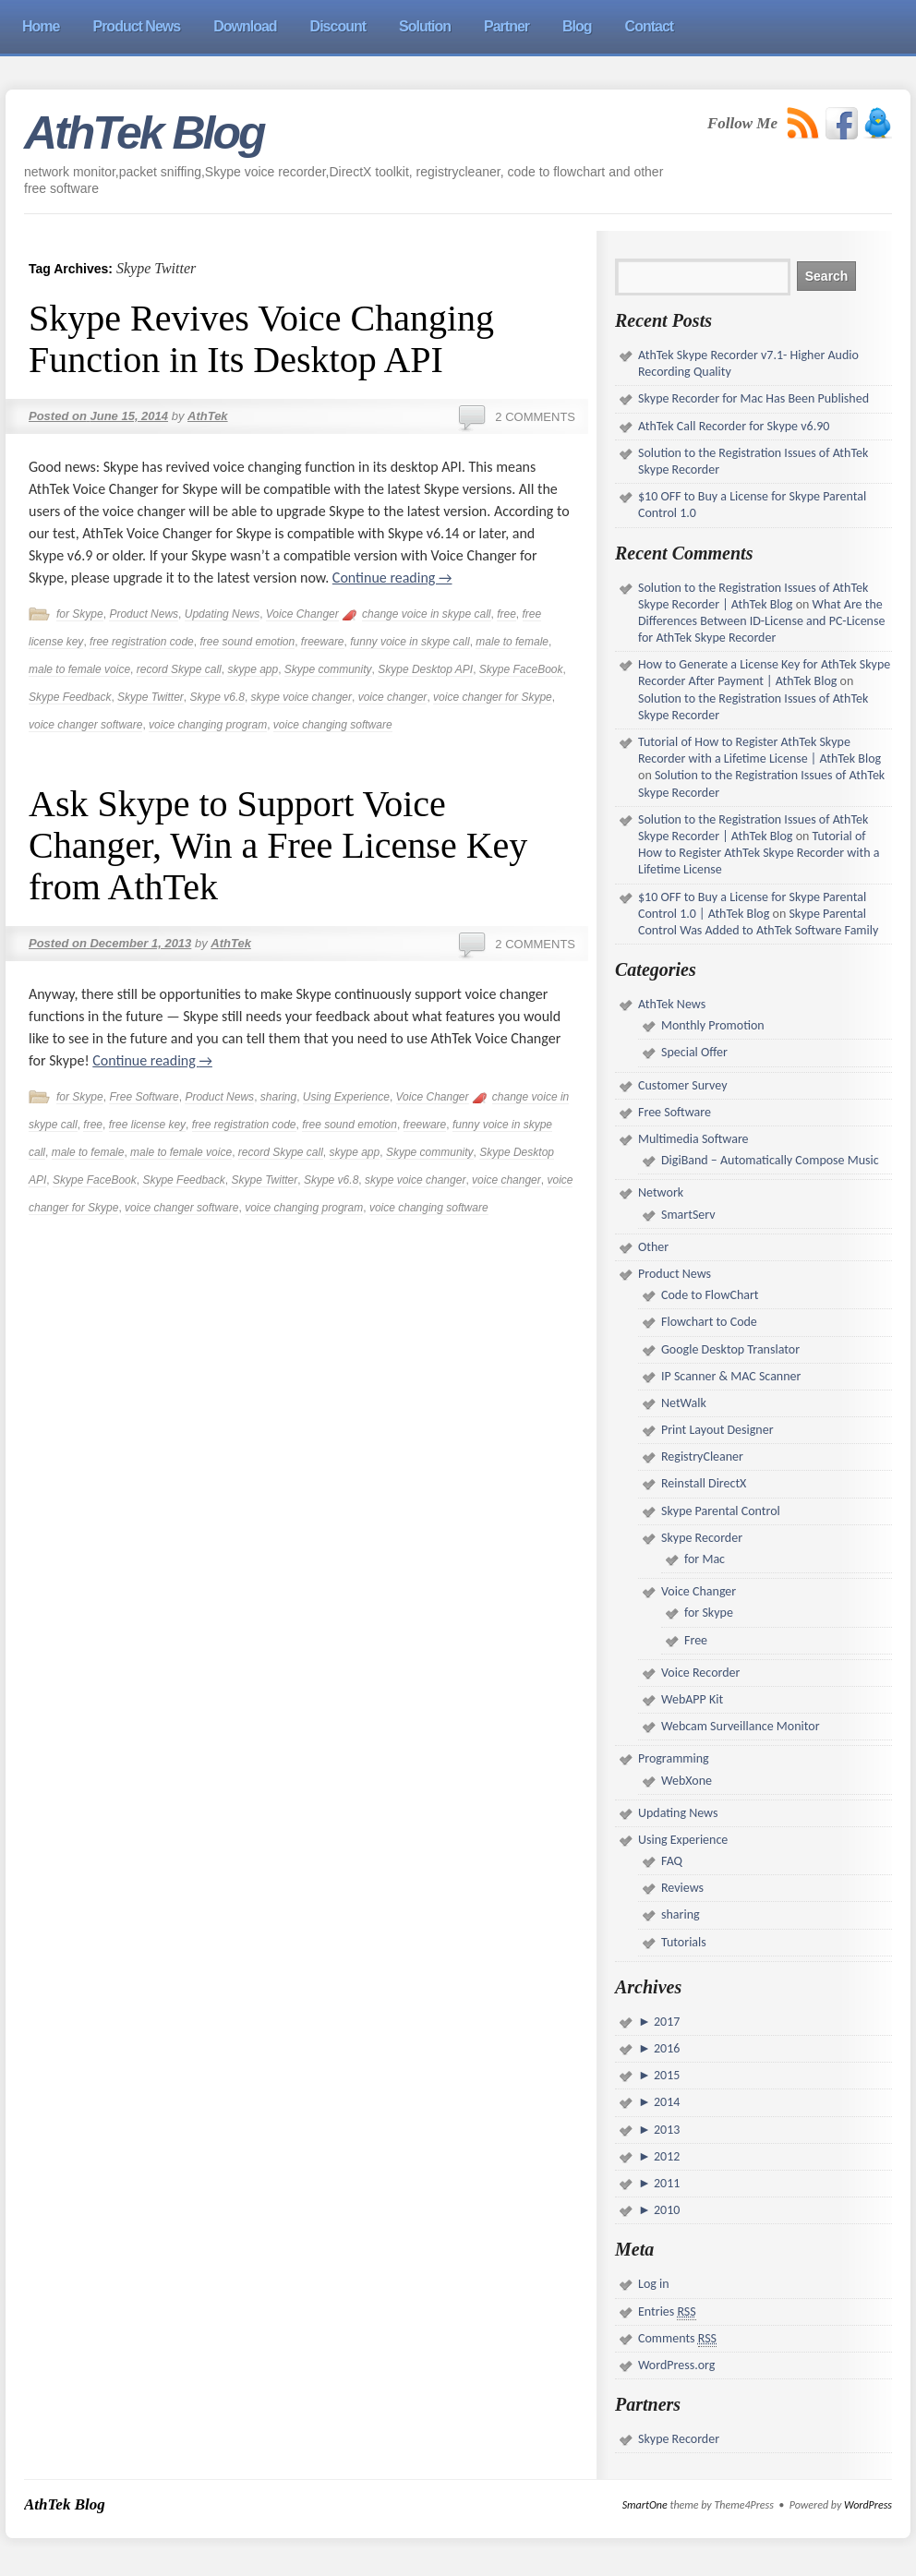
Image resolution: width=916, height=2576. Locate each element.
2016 (666, 2048)
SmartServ (688, 1214)
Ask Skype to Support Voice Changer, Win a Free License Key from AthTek (278, 845)
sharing (278, 1096)
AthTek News (671, 1004)
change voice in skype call (426, 614)
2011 (666, 2183)
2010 (666, 2210)
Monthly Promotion (713, 1025)
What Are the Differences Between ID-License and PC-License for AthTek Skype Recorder (761, 620)
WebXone (686, 1780)
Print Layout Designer (717, 1430)
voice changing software (332, 724)
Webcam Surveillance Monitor (740, 1726)
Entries (667, 2312)
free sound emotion (247, 641)
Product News (143, 614)
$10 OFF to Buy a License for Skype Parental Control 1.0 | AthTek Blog (752, 905)
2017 (666, 2021)
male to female (512, 641)
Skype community (328, 669)
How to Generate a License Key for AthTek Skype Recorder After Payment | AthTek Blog (764, 672)
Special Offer (694, 1052)
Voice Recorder (700, 1672)
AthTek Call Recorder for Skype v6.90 (733, 426)
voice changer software (85, 724)
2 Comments (535, 417)
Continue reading (392, 577)
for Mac (704, 1559)
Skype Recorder (701, 1538)
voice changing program (208, 724)
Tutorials (683, 1942)
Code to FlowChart (710, 1295)
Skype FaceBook (521, 669)
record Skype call (179, 669)
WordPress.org (676, 2365)
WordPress (868, 2504)
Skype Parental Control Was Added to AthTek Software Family (758, 922)
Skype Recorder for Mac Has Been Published (753, 398)
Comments (677, 2338)
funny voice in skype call (409, 641)
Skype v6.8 (217, 697)
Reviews (682, 1888)
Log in (653, 2284)
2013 (666, 2129)
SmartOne (645, 2504)
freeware (322, 641)
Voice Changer (302, 614)
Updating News (222, 614)
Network (660, 1192)
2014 (666, 2102)
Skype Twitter (150, 697)
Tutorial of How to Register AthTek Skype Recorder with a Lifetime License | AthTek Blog (759, 750)
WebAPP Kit (692, 1699)
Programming (673, 1758)
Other (653, 1247)
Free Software (143, 1096)
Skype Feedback (70, 697)
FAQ (671, 1861)
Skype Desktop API (425, 669)
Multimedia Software (693, 1139)
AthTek (207, 416)
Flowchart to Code (709, 1322)
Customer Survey (682, 1085)
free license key (147, 1124)
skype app (252, 669)
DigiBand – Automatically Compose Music (770, 1160)
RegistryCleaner (702, 1456)
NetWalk (683, 1403)
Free (695, 1640)
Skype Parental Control (720, 1511)
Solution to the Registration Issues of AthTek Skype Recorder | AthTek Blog (753, 596)
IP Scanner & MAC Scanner (731, 1376)
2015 (666, 2075)
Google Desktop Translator (730, 1349)
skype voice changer (301, 697)
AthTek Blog (144, 133)
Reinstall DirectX (703, 1483)
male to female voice (79, 669)
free (506, 614)
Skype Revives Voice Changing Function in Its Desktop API (261, 338)
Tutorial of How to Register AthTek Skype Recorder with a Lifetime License (759, 852)
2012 (666, 2156)
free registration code (142, 641)
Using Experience (346, 1096)
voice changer (393, 697)
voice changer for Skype (492, 697)
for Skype (79, 614)
